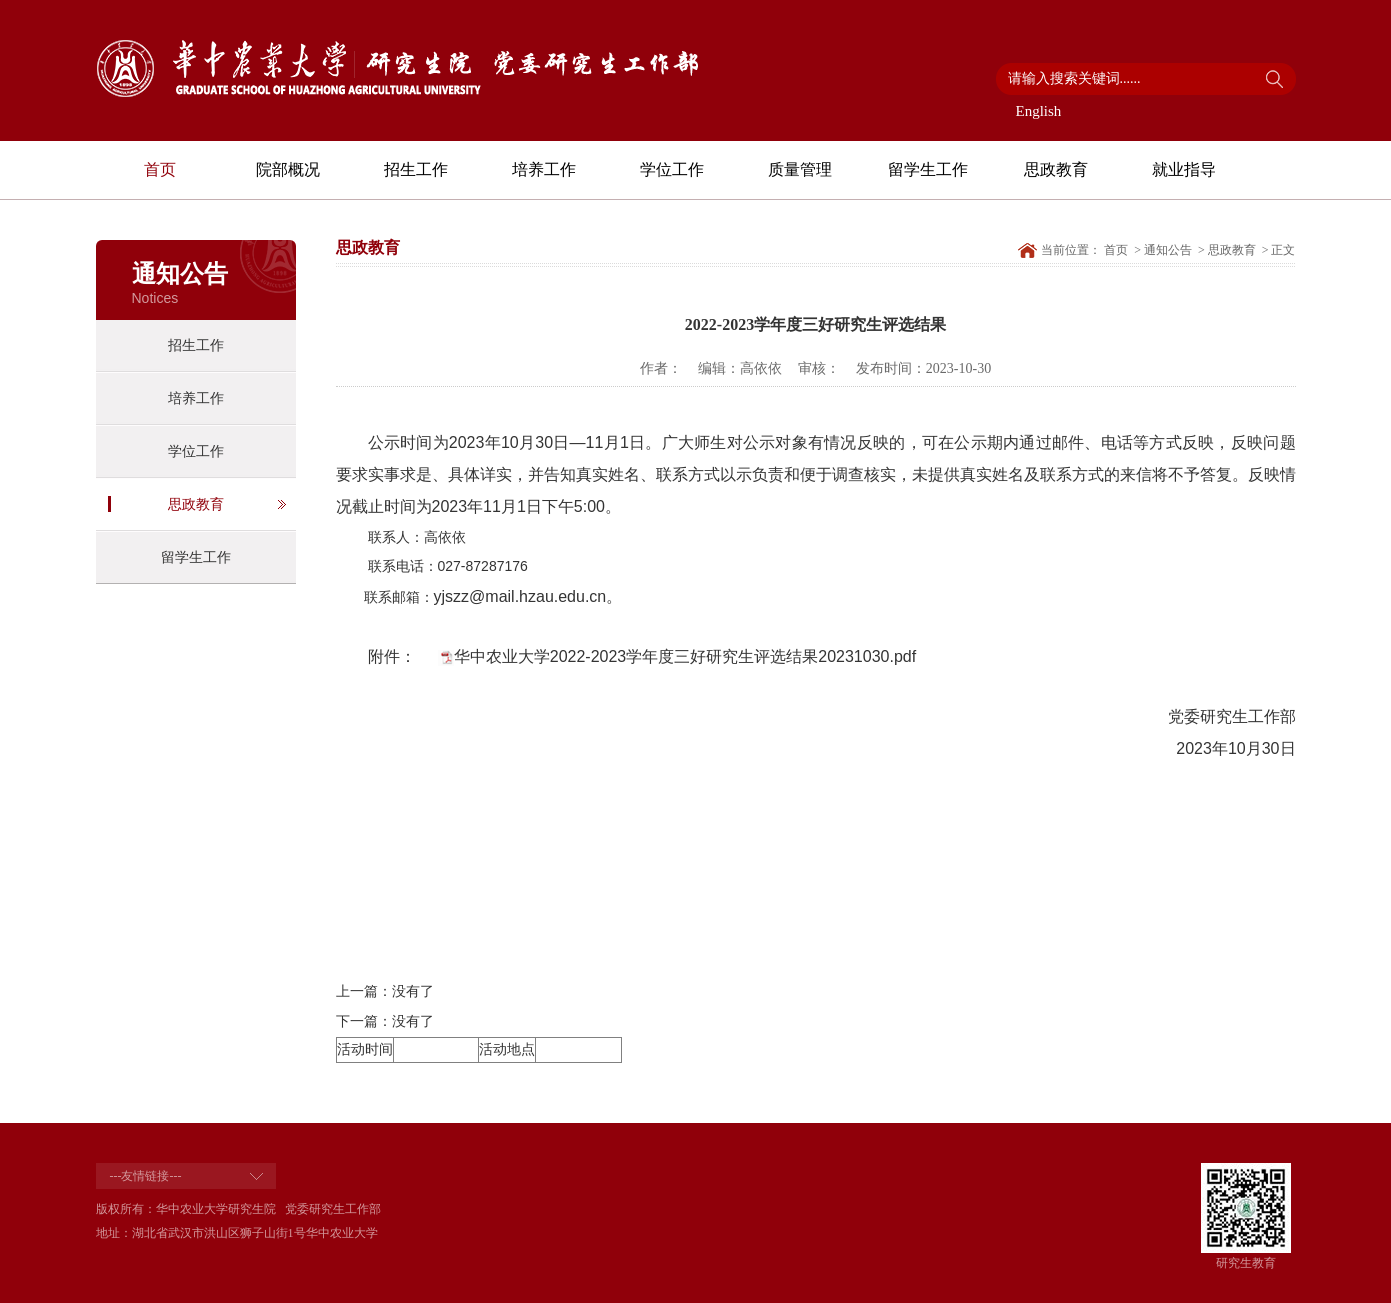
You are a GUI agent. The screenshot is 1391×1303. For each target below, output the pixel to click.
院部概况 (288, 169)
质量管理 (800, 169)
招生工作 (416, 169)
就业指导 (1184, 169)
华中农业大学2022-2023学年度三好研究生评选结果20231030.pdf (685, 656)
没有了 (413, 991)
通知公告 (1168, 250)
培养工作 (544, 169)
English (1039, 111)
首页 (160, 169)
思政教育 (1056, 169)
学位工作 (672, 169)
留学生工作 (928, 169)
